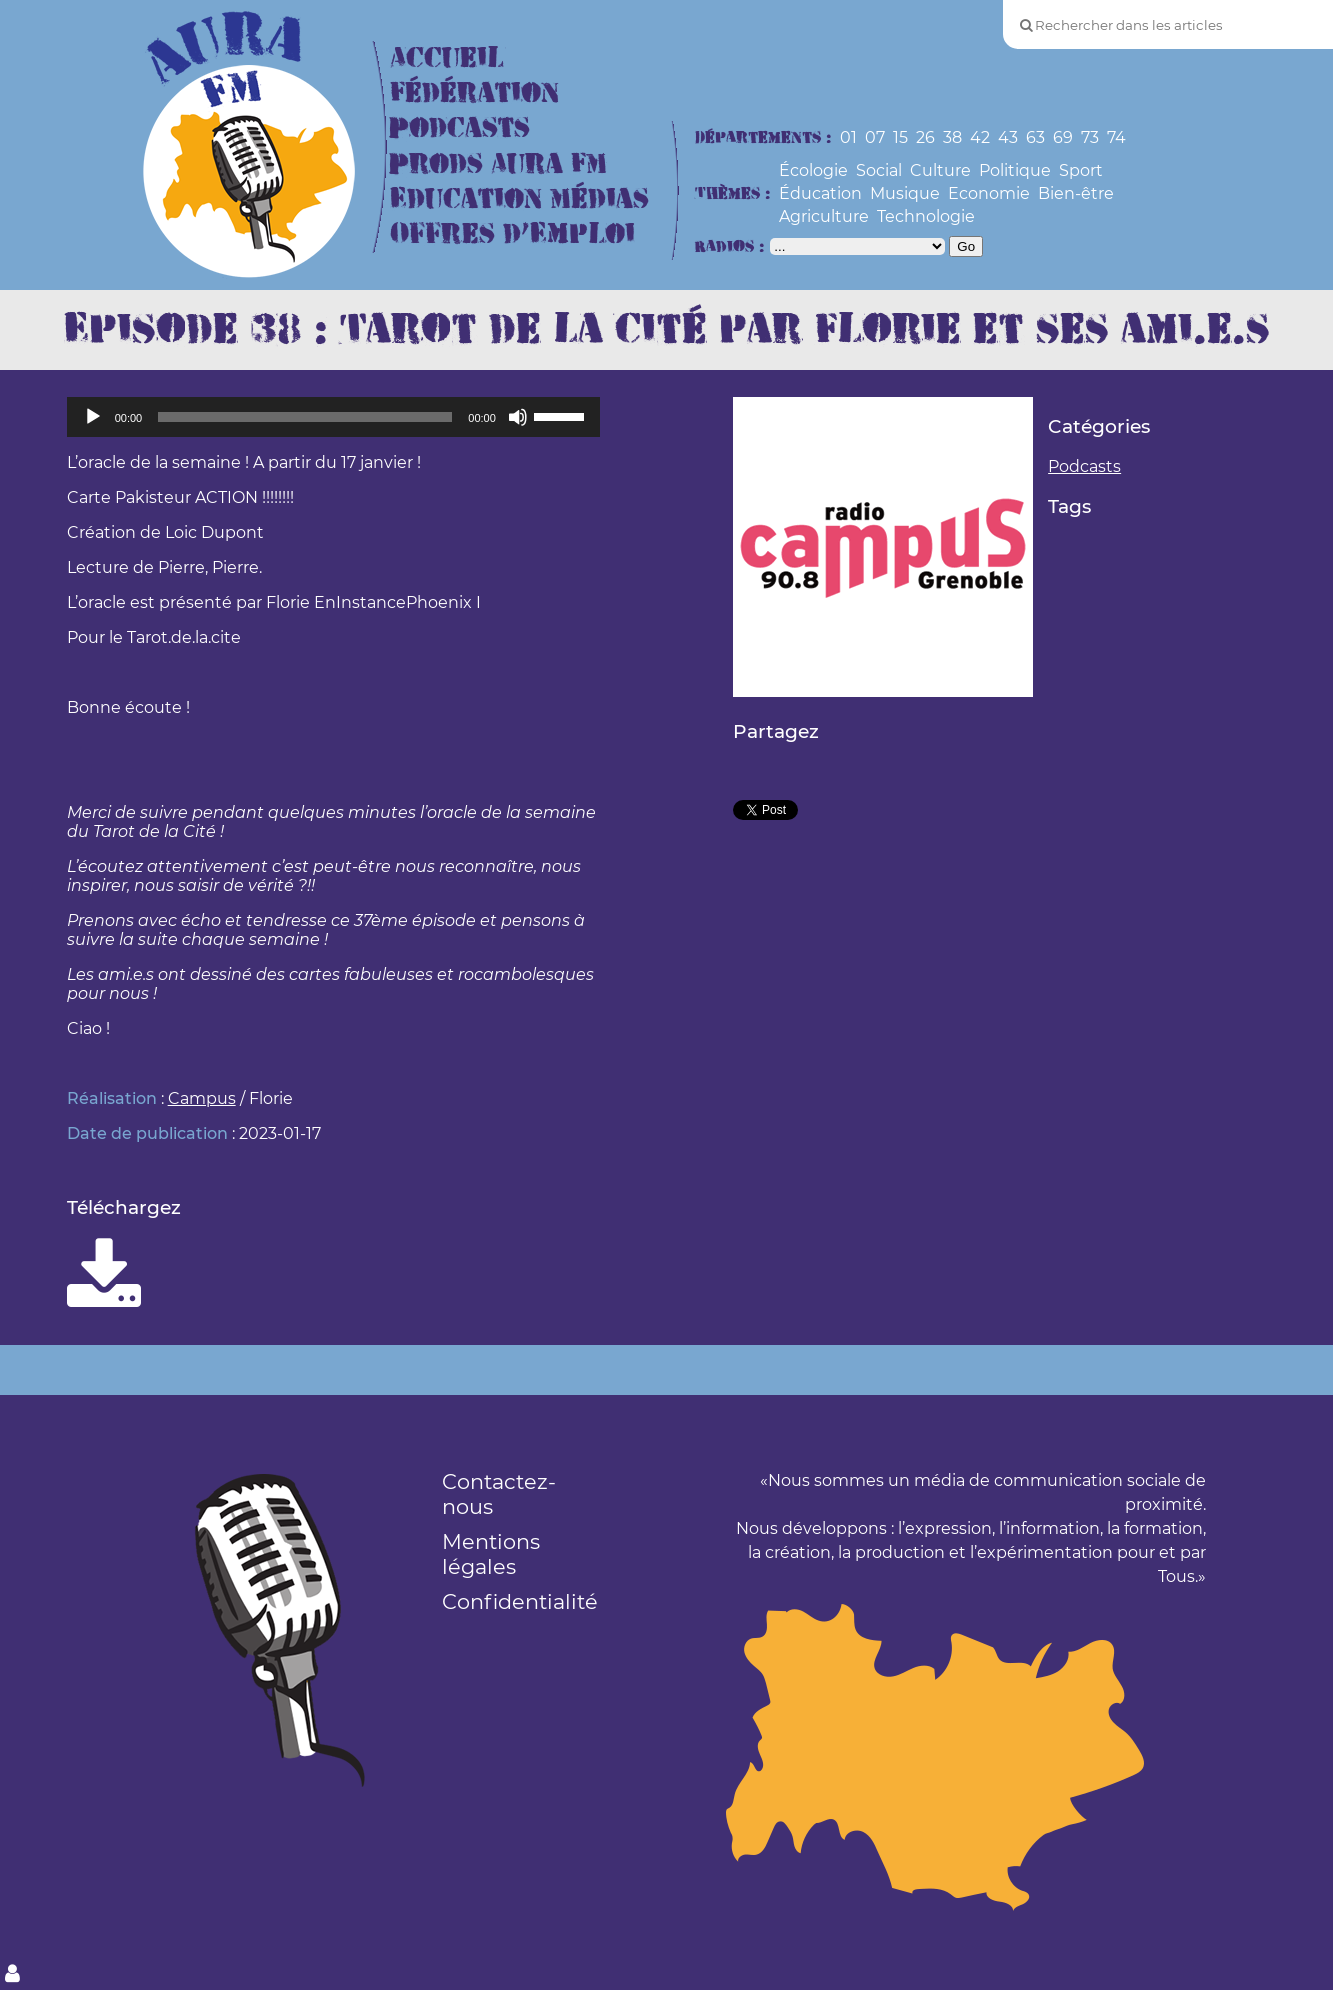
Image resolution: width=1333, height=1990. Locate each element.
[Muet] (518, 417)
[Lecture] (93, 417)
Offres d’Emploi (512, 234)
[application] (333, 417)
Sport (1081, 170)
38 (952, 137)
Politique (1015, 170)
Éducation (820, 193)
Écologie (813, 170)
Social (879, 170)
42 (980, 137)
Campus (202, 1098)
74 (1116, 137)
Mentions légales (491, 1554)
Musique (905, 193)
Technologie (926, 216)
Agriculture (824, 216)
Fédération (474, 93)
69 (1063, 137)
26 (925, 137)
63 (1035, 137)
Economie (989, 193)
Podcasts (460, 128)
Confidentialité (520, 1601)
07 (875, 137)
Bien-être (1076, 193)
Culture (940, 170)
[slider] (305, 417)
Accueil (447, 58)
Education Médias (519, 199)
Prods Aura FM (498, 164)
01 (848, 137)
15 (900, 137)
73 (1090, 137)
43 (1008, 137)
